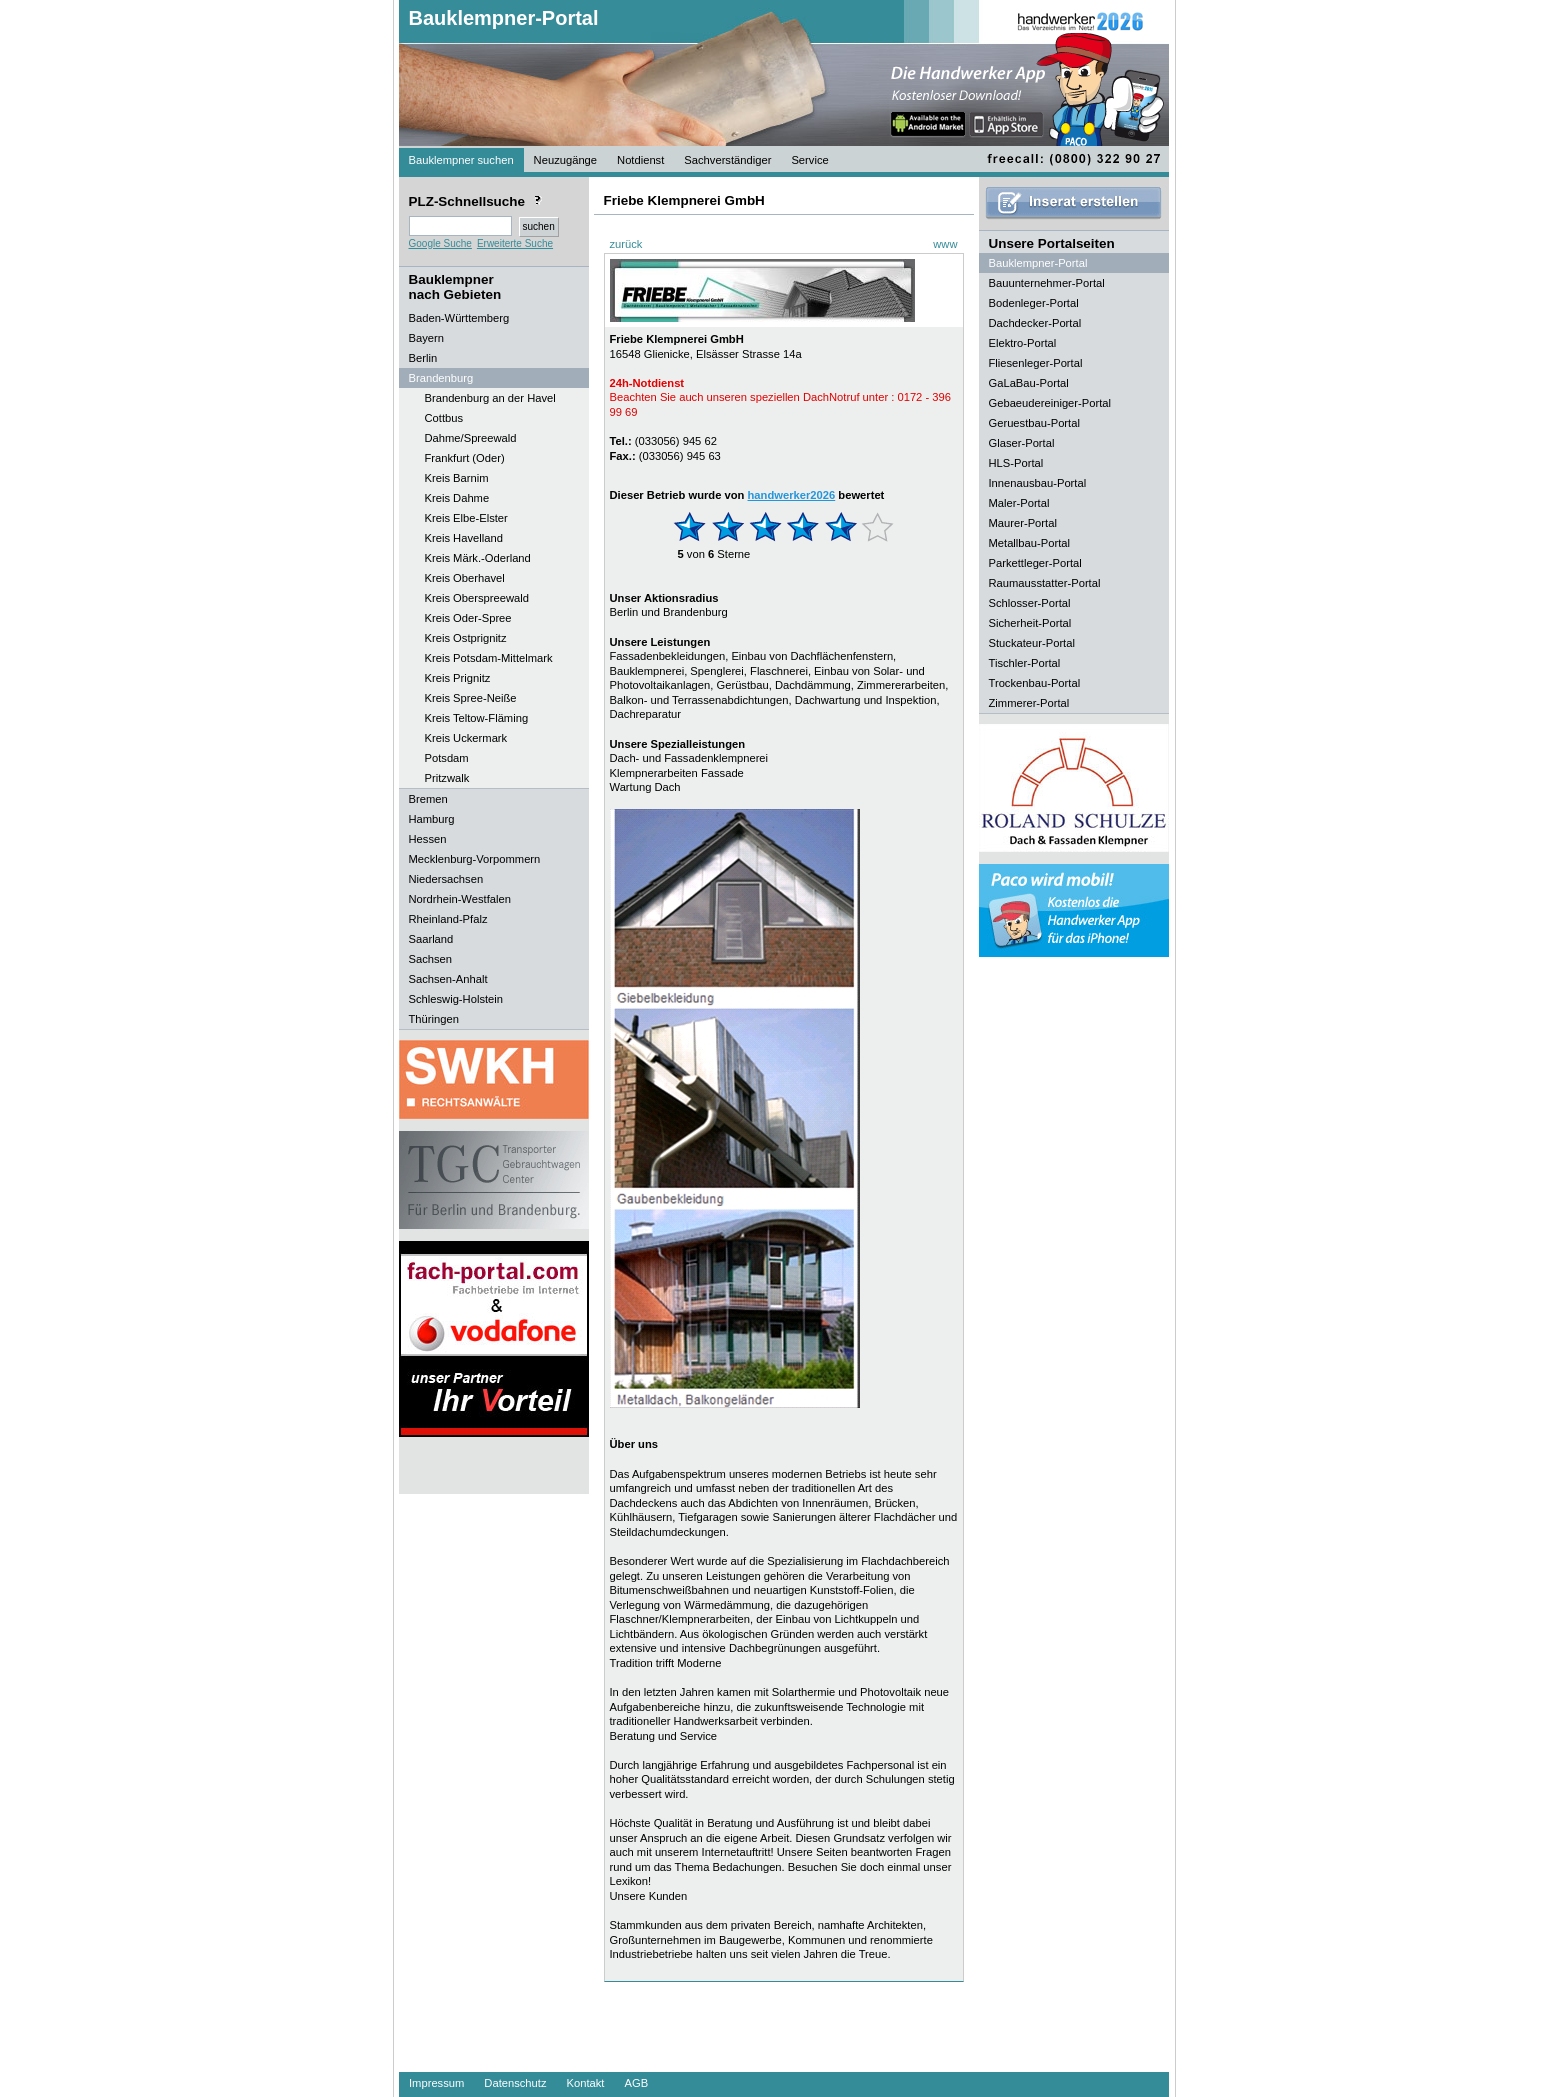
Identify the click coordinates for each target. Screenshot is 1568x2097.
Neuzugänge (565, 160)
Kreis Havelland (464, 538)
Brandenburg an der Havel (490, 398)
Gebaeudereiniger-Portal (1050, 403)
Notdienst (640, 160)
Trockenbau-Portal (1035, 683)
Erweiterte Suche (515, 243)
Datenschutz (515, 2083)
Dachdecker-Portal (1035, 323)
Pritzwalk (447, 778)
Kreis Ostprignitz (466, 638)
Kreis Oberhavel (465, 578)
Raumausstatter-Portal (1045, 583)
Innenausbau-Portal (1038, 483)
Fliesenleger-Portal (1036, 363)
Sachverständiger (727, 160)
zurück (626, 244)
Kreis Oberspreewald (477, 598)
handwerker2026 (792, 495)
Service (809, 160)
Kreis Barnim (457, 478)
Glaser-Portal (1022, 443)
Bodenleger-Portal (1034, 303)
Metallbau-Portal (1029, 543)
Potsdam (447, 758)
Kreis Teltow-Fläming (477, 718)
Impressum (436, 2083)
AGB (636, 2083)
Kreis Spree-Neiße (471, 698)
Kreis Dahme (457, 498)
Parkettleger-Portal (1035, 563)
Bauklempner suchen (461, 160)
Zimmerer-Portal (1029, 703)
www (945, 244)
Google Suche (440, 243)
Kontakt (586, 2083)
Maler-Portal (1019, 503)
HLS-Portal (1016, 463)
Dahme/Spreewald (471, 438)
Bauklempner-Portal (504, 18)
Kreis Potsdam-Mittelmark (489, 658)
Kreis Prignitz (458, 678)
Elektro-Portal (1023, 343)
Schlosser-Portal (1030, 603)
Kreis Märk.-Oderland (478, 558)
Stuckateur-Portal (1032, 643)
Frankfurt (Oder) (465, 458)
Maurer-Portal (1023, 523)
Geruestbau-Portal (1034, 423)
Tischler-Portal (1025, 663)
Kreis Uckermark (466, 738)
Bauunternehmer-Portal (1047, 283)
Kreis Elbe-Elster (466, 518)
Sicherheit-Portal (1030, 623)
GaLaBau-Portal (1029, 383)
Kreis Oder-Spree (468, 618)
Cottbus (444, 418)
